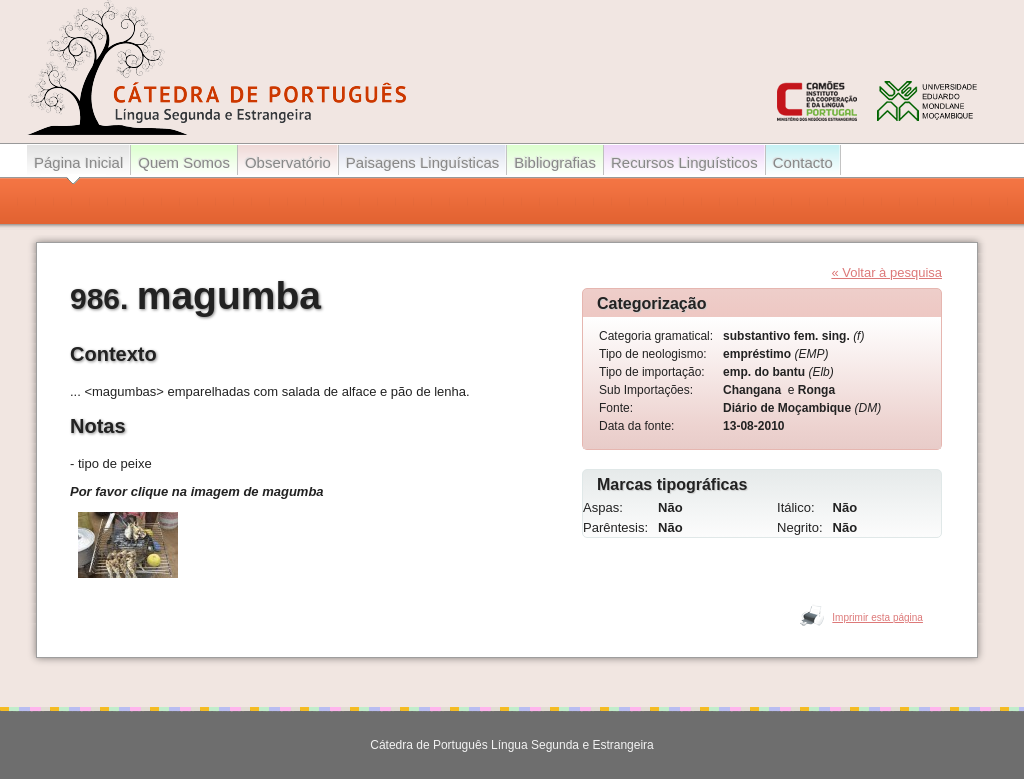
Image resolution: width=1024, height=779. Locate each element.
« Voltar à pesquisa (886, 272)
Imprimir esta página (877, 617)
